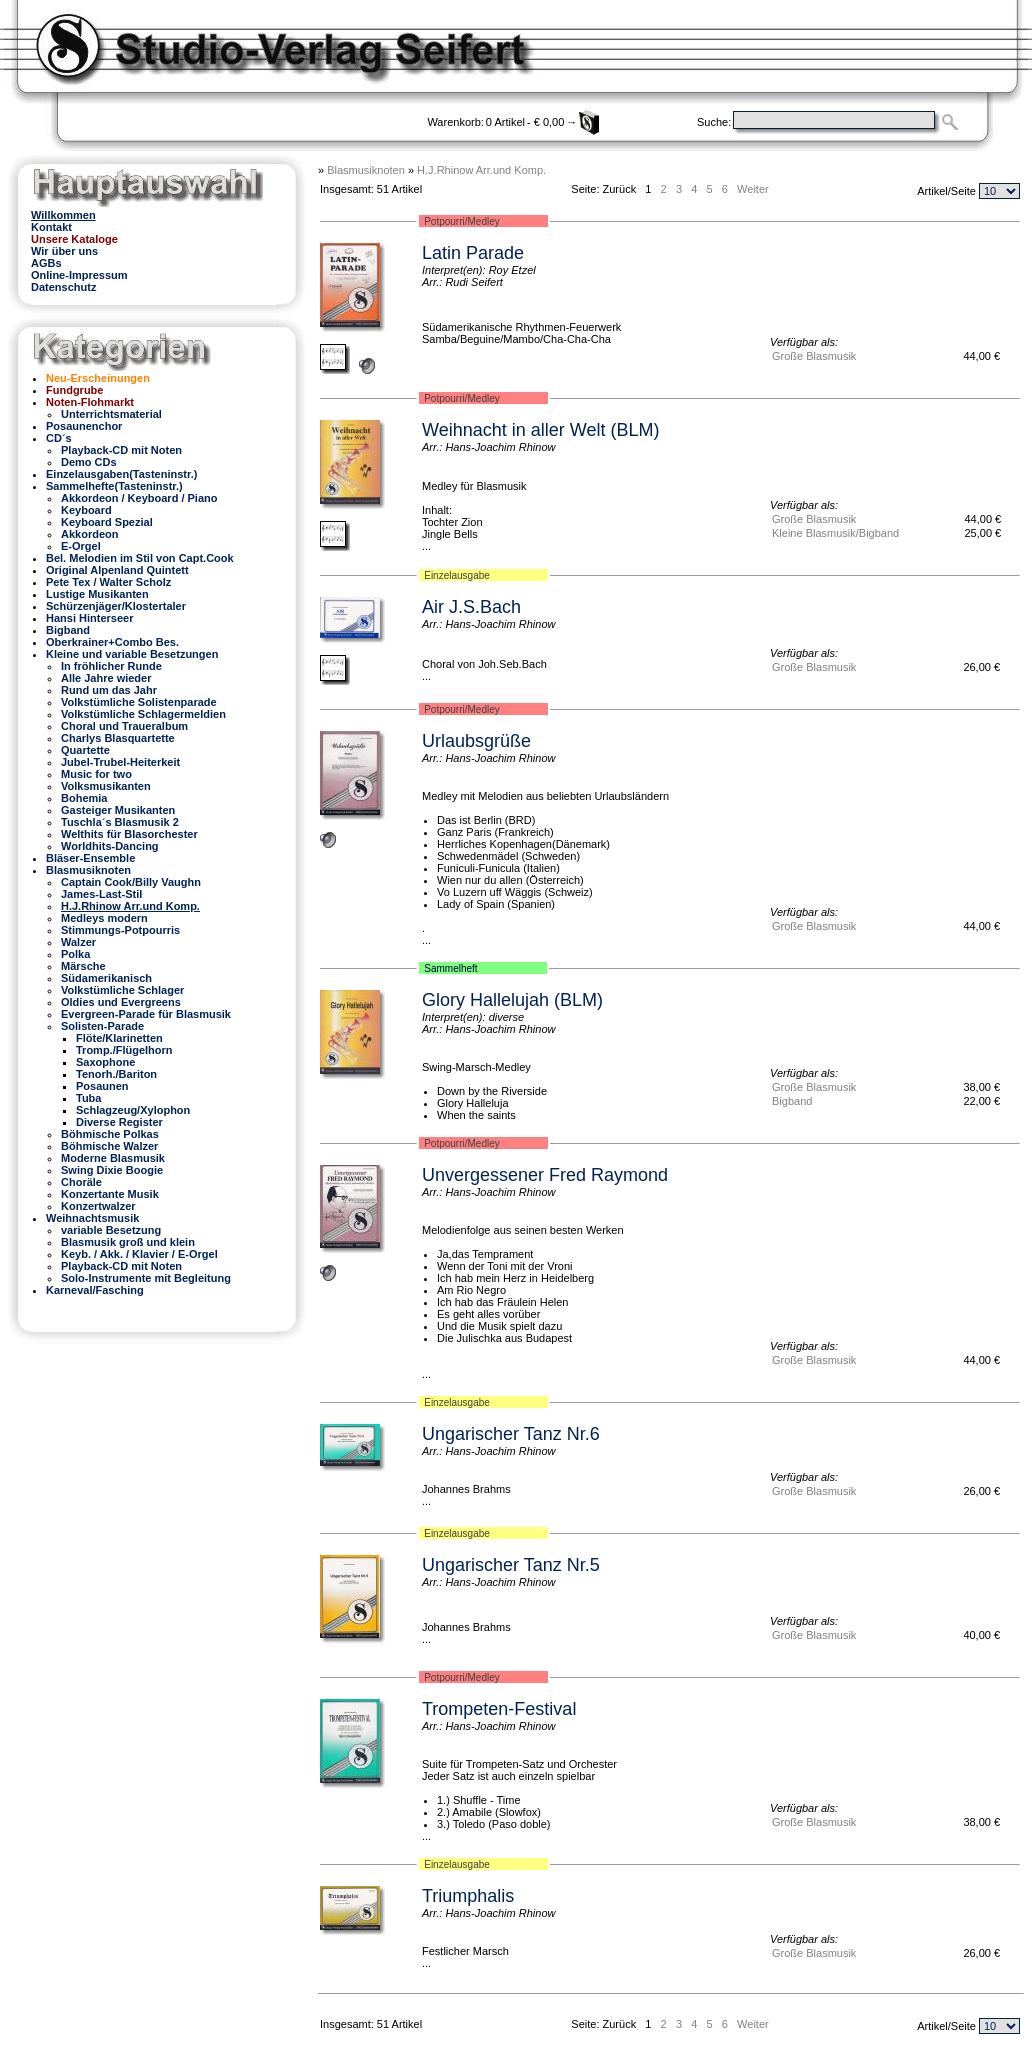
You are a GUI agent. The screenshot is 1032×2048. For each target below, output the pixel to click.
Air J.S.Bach (471, 607)
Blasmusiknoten (366, 170)
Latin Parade (473, 253)
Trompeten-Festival (499, 1709)
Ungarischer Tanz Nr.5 (511, 1565)
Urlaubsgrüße (476, 741)
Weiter (753, 189)
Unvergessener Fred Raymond (545, 1175)
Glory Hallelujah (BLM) (512, 1000)
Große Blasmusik (814, 356)
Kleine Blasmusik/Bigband (835, 533)
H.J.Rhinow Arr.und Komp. (481, 170)
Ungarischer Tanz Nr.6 (511, 1434)
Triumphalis (468, 1896)
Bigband (792, 1101)
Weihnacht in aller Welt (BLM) (540, 430)
